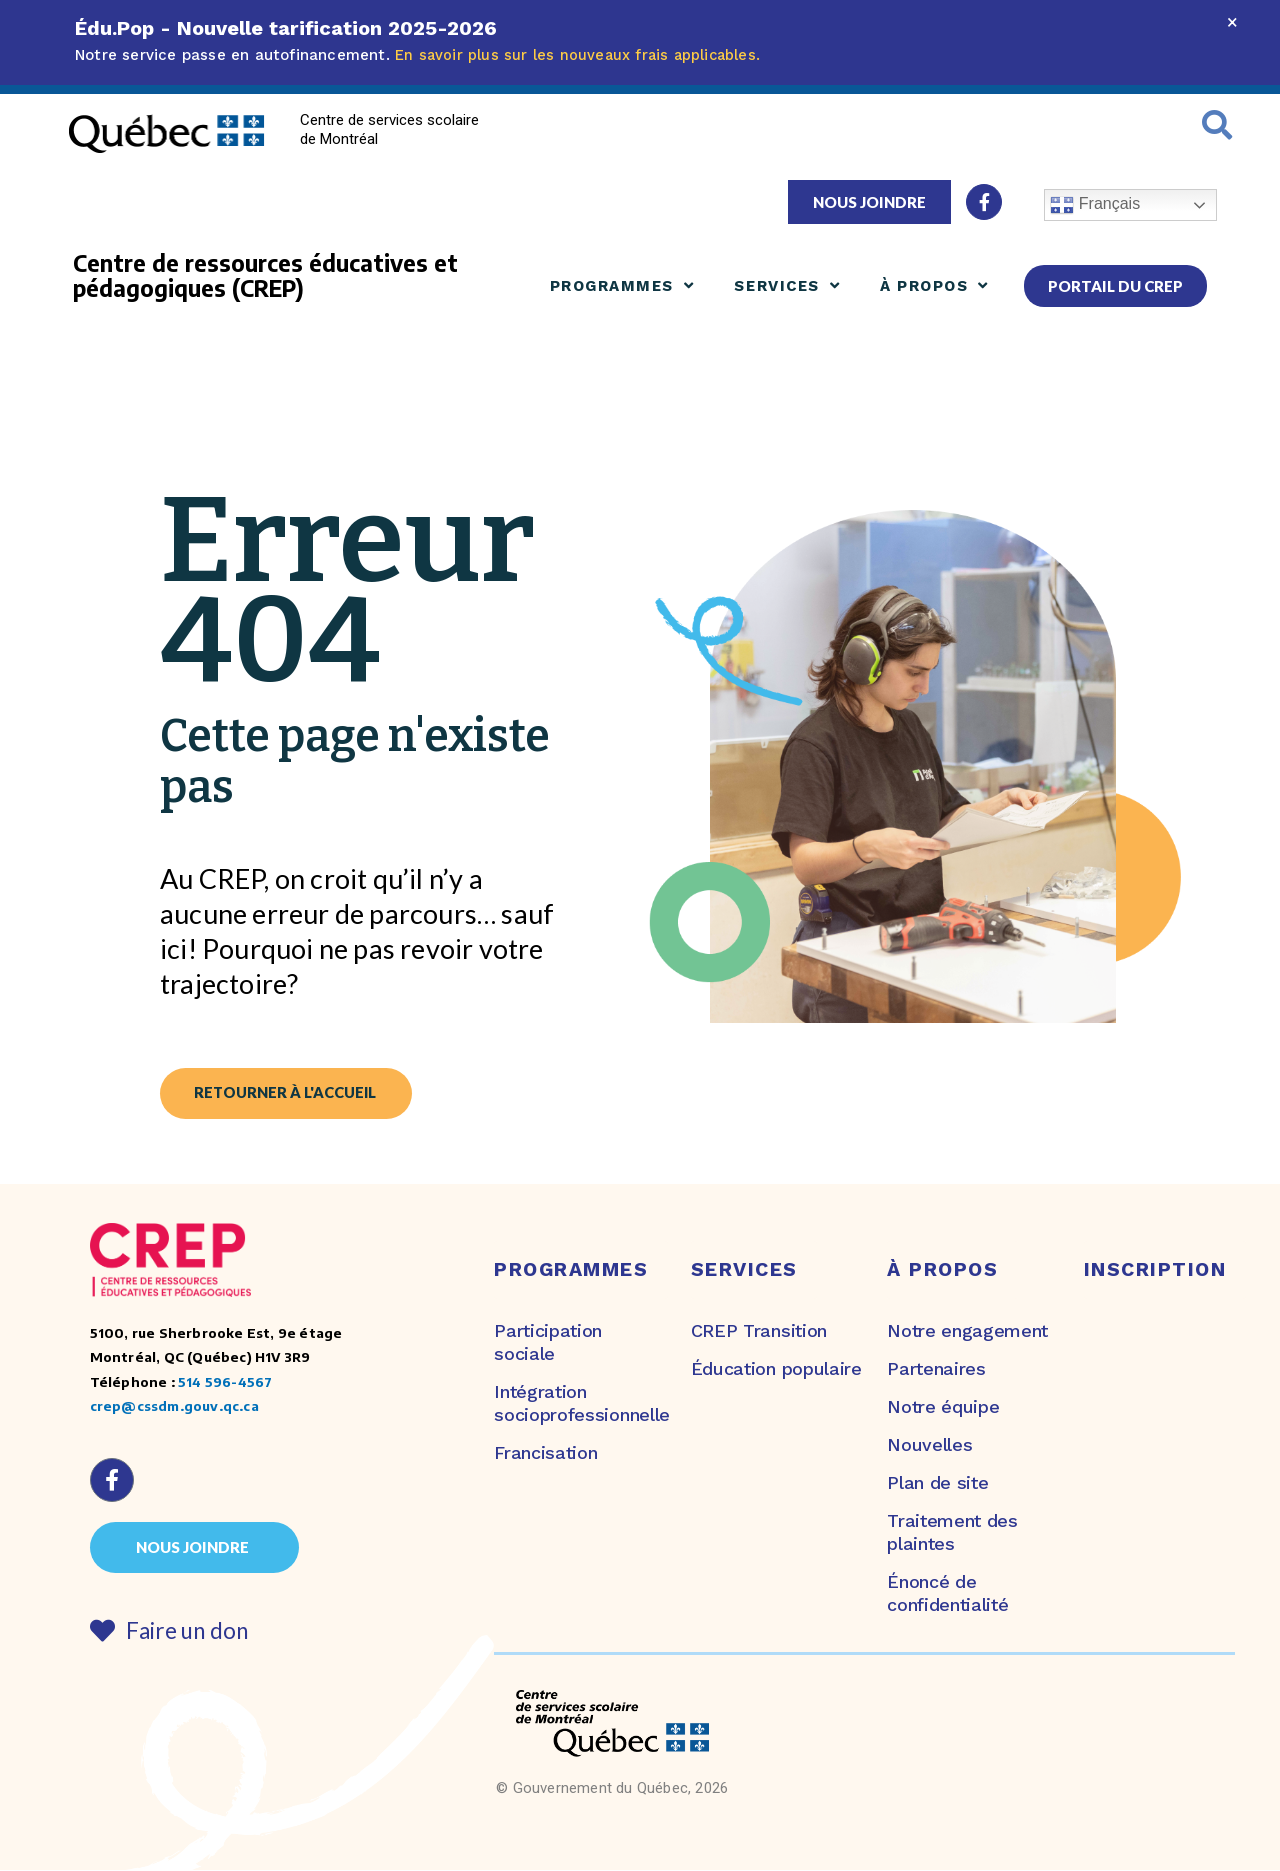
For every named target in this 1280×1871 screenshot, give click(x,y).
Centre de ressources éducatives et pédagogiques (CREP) (265, 275)
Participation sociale (548, 1342)
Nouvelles (929, 1445)
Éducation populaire (776, 1369)
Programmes (622, 285)
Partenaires (936, 1369)
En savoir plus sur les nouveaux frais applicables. (580, 55)
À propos (934, 285)
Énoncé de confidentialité (947, 1594)
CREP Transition (759, 1330)
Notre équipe (943, 1407)
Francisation (545, 1453)
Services (787, 285)
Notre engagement (967, 1330)
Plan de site (937, 1483)
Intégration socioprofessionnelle (577, 1404)
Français (1095, 205)
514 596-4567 (225, 1382)
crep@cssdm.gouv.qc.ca (174, 1406)
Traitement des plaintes (952, 1533)
